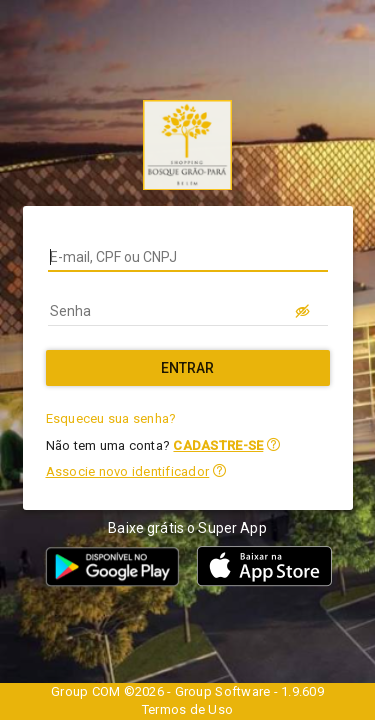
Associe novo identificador (128, 471)
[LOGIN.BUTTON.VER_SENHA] (304, 311)
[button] (273, 444)
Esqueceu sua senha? (111, 418)
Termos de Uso (187, 709)
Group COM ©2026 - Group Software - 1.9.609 (187, 691)
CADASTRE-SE (218, 445)
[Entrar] (188, 368)
